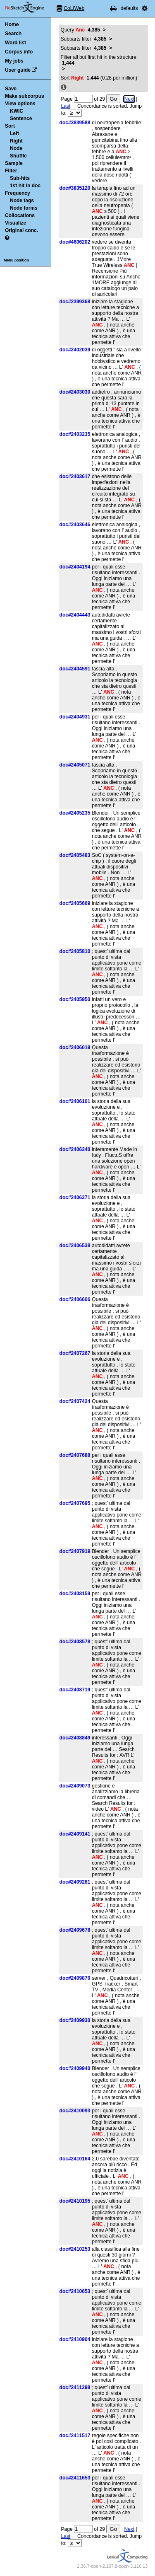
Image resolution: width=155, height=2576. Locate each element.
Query (80, 30)
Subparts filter (84, 39)
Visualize (15, 223)
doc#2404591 (75, 669)
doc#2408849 (75, 1738)
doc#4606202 (75, 242)
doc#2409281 (75, 1882)
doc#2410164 (75, 2159)
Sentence (21, 118)
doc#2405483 (75, 855)
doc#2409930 (75, 2020)
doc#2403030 (75, 392)
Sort (10, 126)
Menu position (16, 260)
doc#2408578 (75, 1642)
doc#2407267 (75, 1353)
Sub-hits (20, 178)
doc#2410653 (75, 2291)
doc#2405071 (75, 765)
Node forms (24, 208)
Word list (15, 43)
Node (16, 148)
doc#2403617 (75, 476)
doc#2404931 (75, 717)
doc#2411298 (75, 2387)
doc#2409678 (75, 1930)
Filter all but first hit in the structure (98, 60)
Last (66, 106)
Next (129, 99)
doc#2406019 (75, 1047)
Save (11, 89)
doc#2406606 (75, 1299)
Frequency (17, 193)
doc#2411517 (75, 2435)
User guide (18, 70)
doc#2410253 (75, 2249)
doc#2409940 (75, 2068)
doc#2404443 (75, 615)
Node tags (22, 200)
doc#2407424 (75, 1401)
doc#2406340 (75, 1149)
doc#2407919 (75, 1551)
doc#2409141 (75, 1834)
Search (13, 33)
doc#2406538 (75, 1245)
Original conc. (21, 230)
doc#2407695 (75, 1503)
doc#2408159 (75, 1593)
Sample (14, 163)
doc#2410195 (75, 2201)
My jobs (14, 61)
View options (20, 103)
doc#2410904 (75, 2339)
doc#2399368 (75, 302)
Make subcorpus (24, 96)
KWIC (16, 111)
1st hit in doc (25, 186)
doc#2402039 (75, 350)
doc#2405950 (75, 999)
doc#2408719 (75, 1690)
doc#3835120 (75, 188)
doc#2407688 (75, 1455)
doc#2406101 (75, 1101)
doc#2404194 (75, 567)
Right (16, 141)
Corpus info (19, 52)
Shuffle (18, 156)
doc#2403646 (75, 524)
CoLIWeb (74, 8)
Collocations (20, 215)
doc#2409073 (75, 1786)
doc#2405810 (75, 951)
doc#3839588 (75, 123)
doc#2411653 (75, 2478)
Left (14, 133)
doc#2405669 (75, 903)
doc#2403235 (75, 434)
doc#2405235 (75, 813)
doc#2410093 (75, 2111)
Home (12, 24)
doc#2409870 (75, 1978)
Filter (11, 171)
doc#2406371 (75, 1197)
